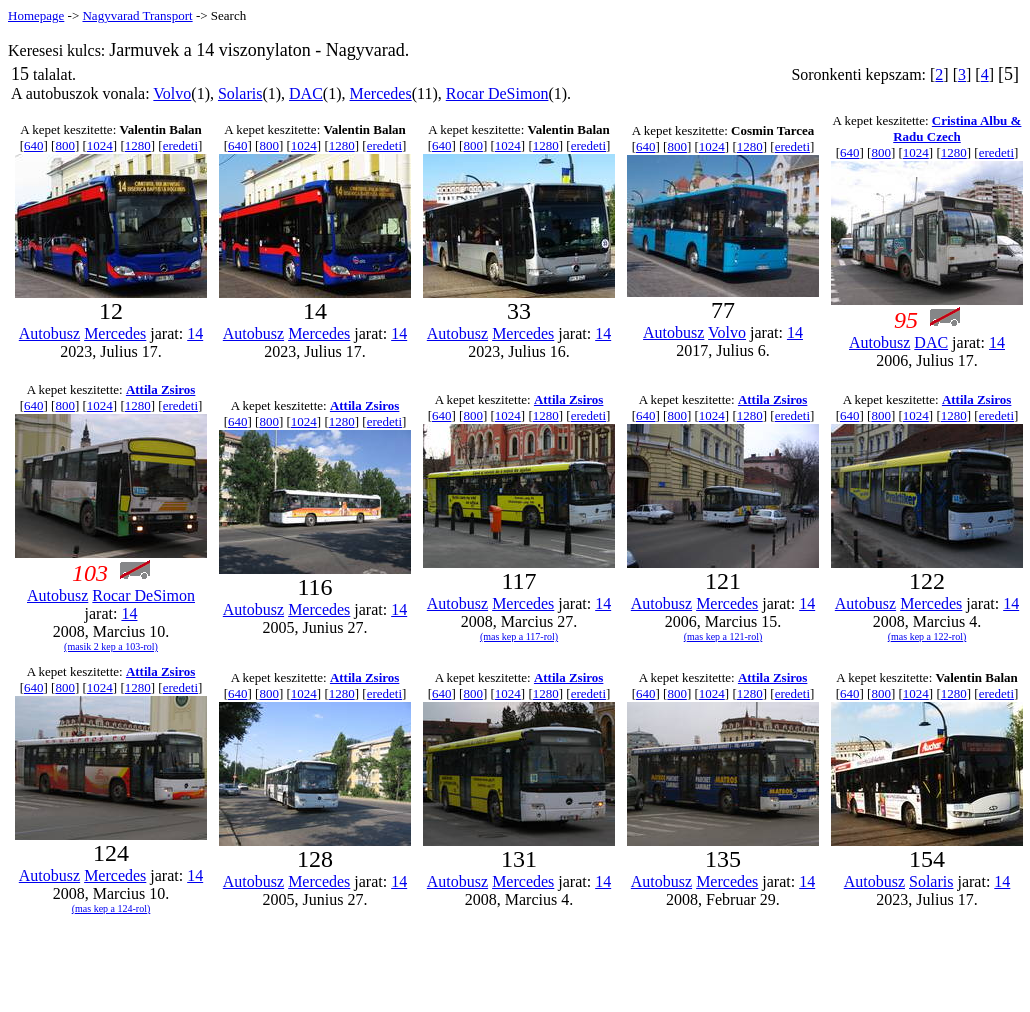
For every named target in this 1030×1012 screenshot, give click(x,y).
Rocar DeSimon (497, 93)
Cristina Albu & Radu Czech (957, 128)
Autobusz (49, 333)
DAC (306, 93)
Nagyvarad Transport (137, 15)
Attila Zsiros (160, 389)
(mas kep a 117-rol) (519, 636)
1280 (138, 145)
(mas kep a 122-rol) (927, 636)
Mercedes (381, 93)
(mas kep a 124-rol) (111, 908)
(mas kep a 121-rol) (723, 636)
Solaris (240, 93)
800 (65, 145)
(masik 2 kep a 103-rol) (111, 646)
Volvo (172, 93)
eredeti (180, 145)
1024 (100, 145)
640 (34, 145)
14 (195, 333)
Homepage (36, 15)
